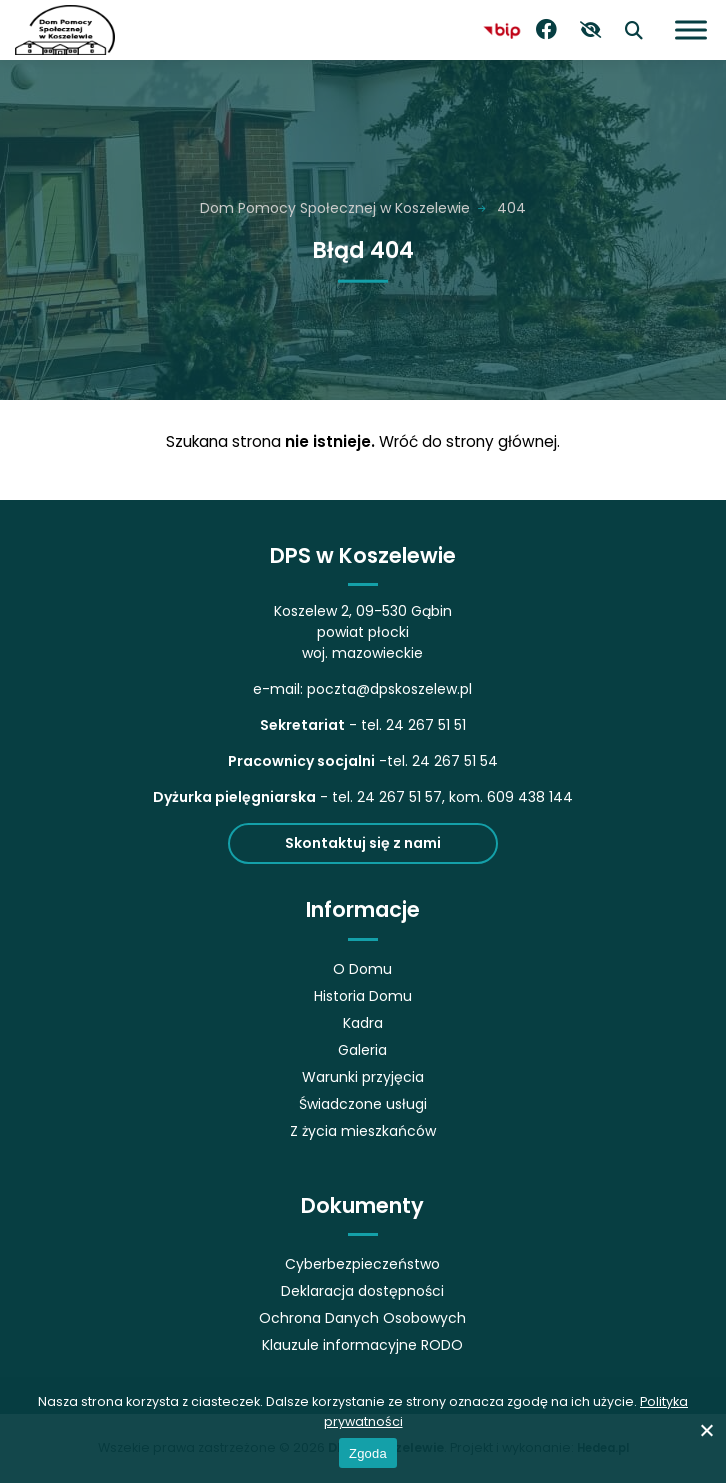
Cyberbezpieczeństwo (362, 1264)
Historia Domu (363, 996)
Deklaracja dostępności (362, 1291)
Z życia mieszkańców (363, 1131)
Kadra (363, 1023)
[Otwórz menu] (691, 29)
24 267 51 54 (455, 761)
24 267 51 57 (399, 797)
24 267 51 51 (426, 725)
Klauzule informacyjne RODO (362, 1345)
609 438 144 (530, 797)
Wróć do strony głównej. (469, 441)
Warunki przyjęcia (363, 1077)
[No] (706, 1430)
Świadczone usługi (363, 1104)
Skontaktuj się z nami (363, 843)
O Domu (362, 969)
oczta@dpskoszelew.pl (394, 689)
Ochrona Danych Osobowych (362, 1318)
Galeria (362, 1050)
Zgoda (368, 1453)
